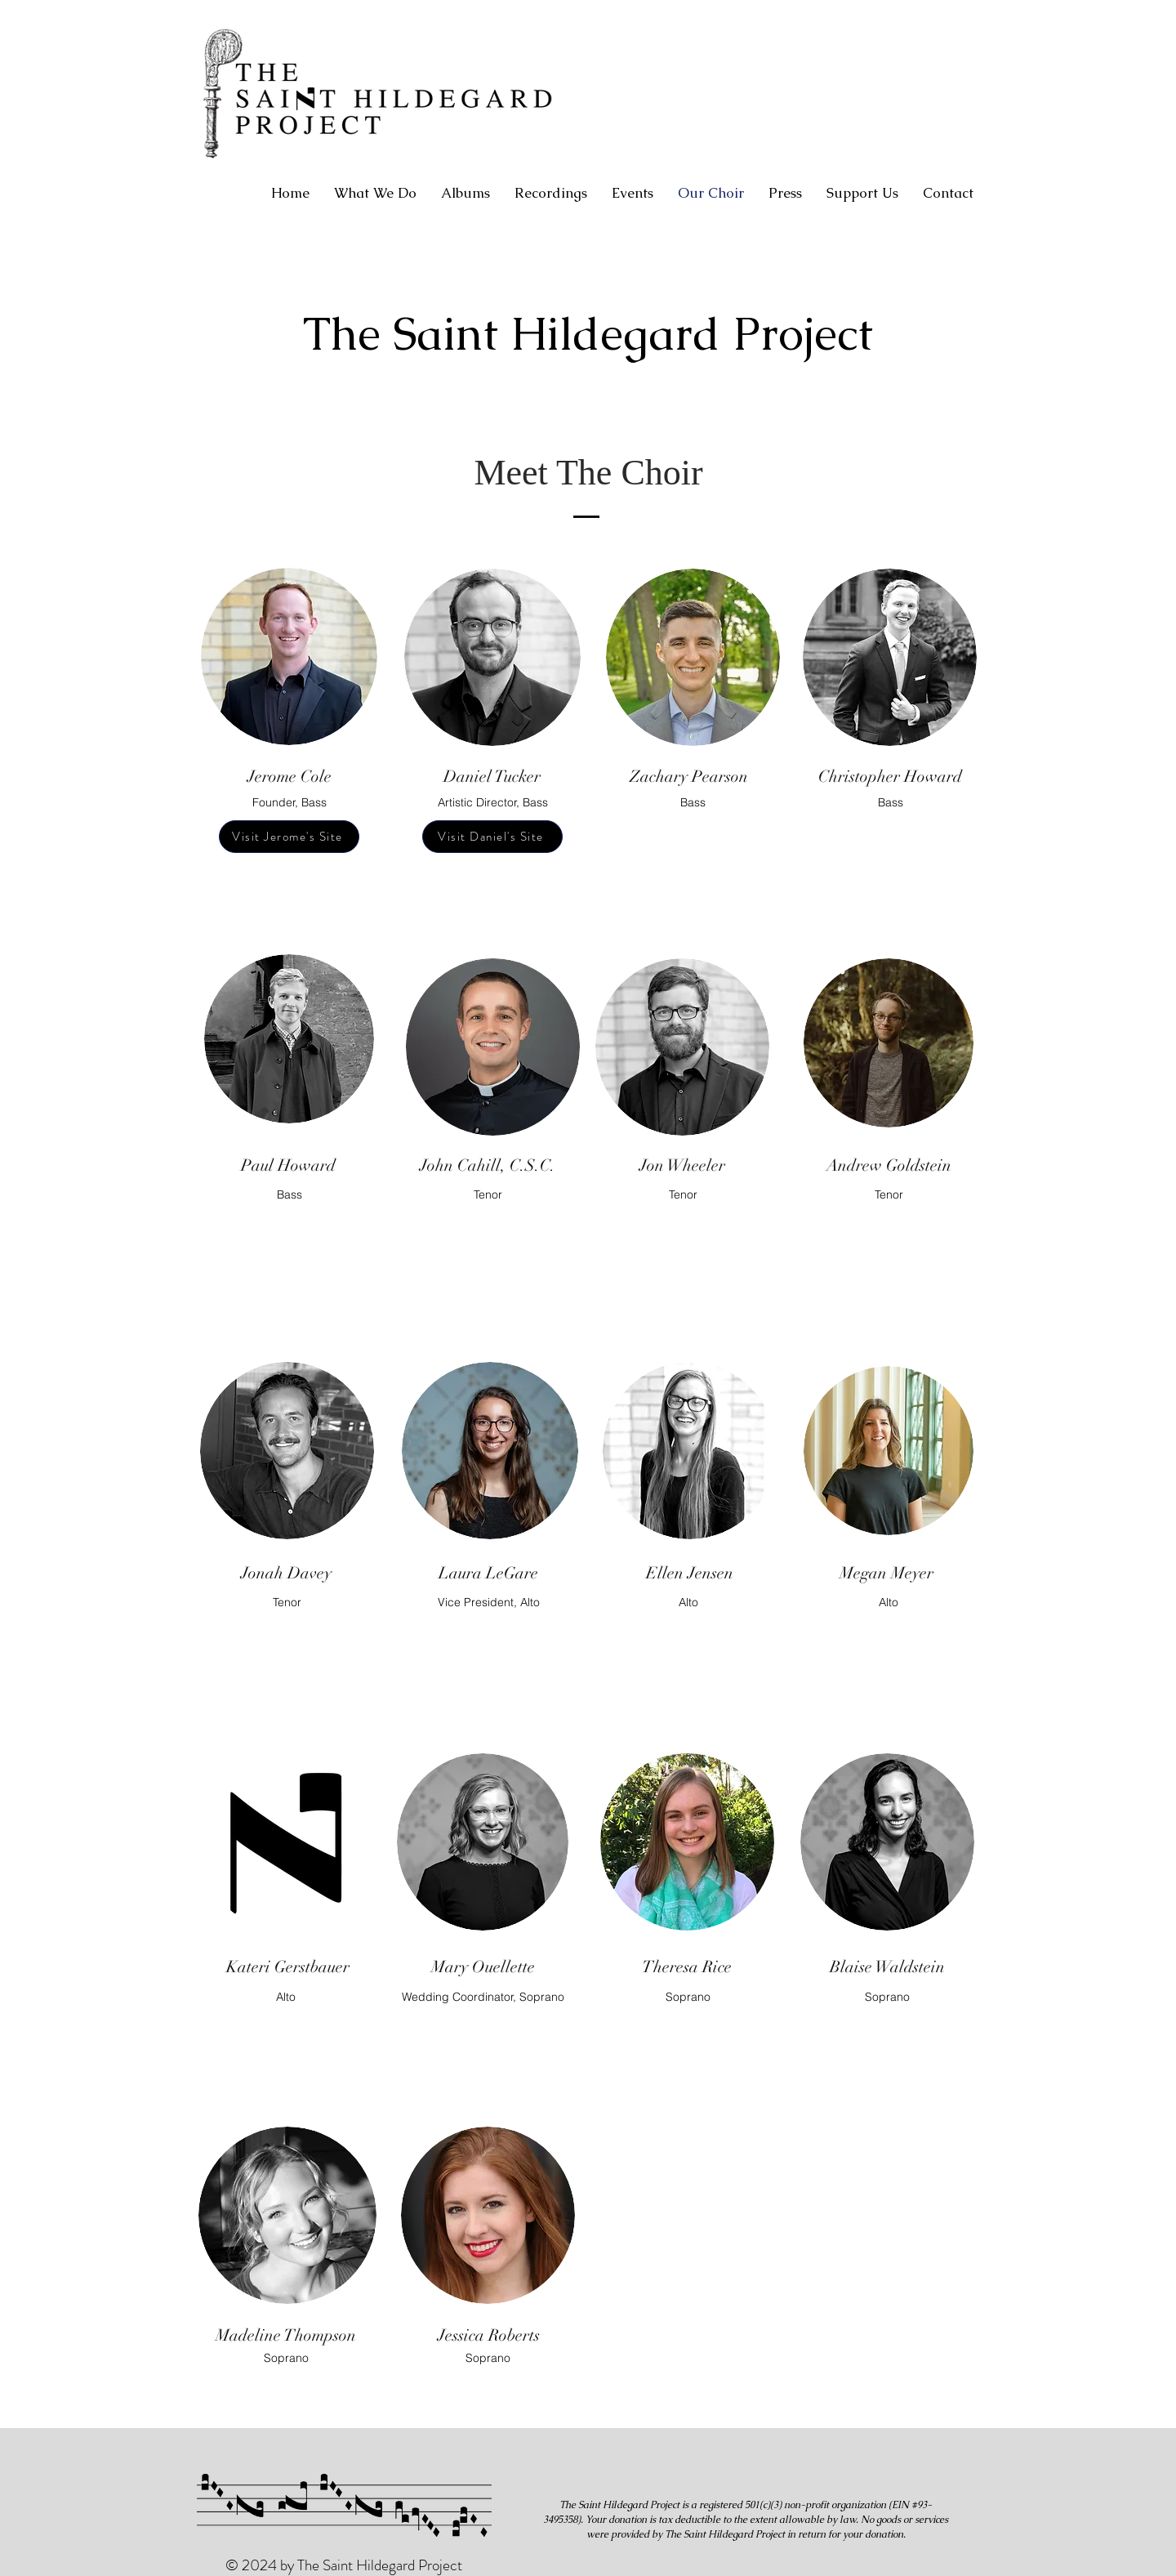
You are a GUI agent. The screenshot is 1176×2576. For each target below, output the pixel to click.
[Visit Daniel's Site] (492, 836)
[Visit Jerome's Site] (289, 836)
